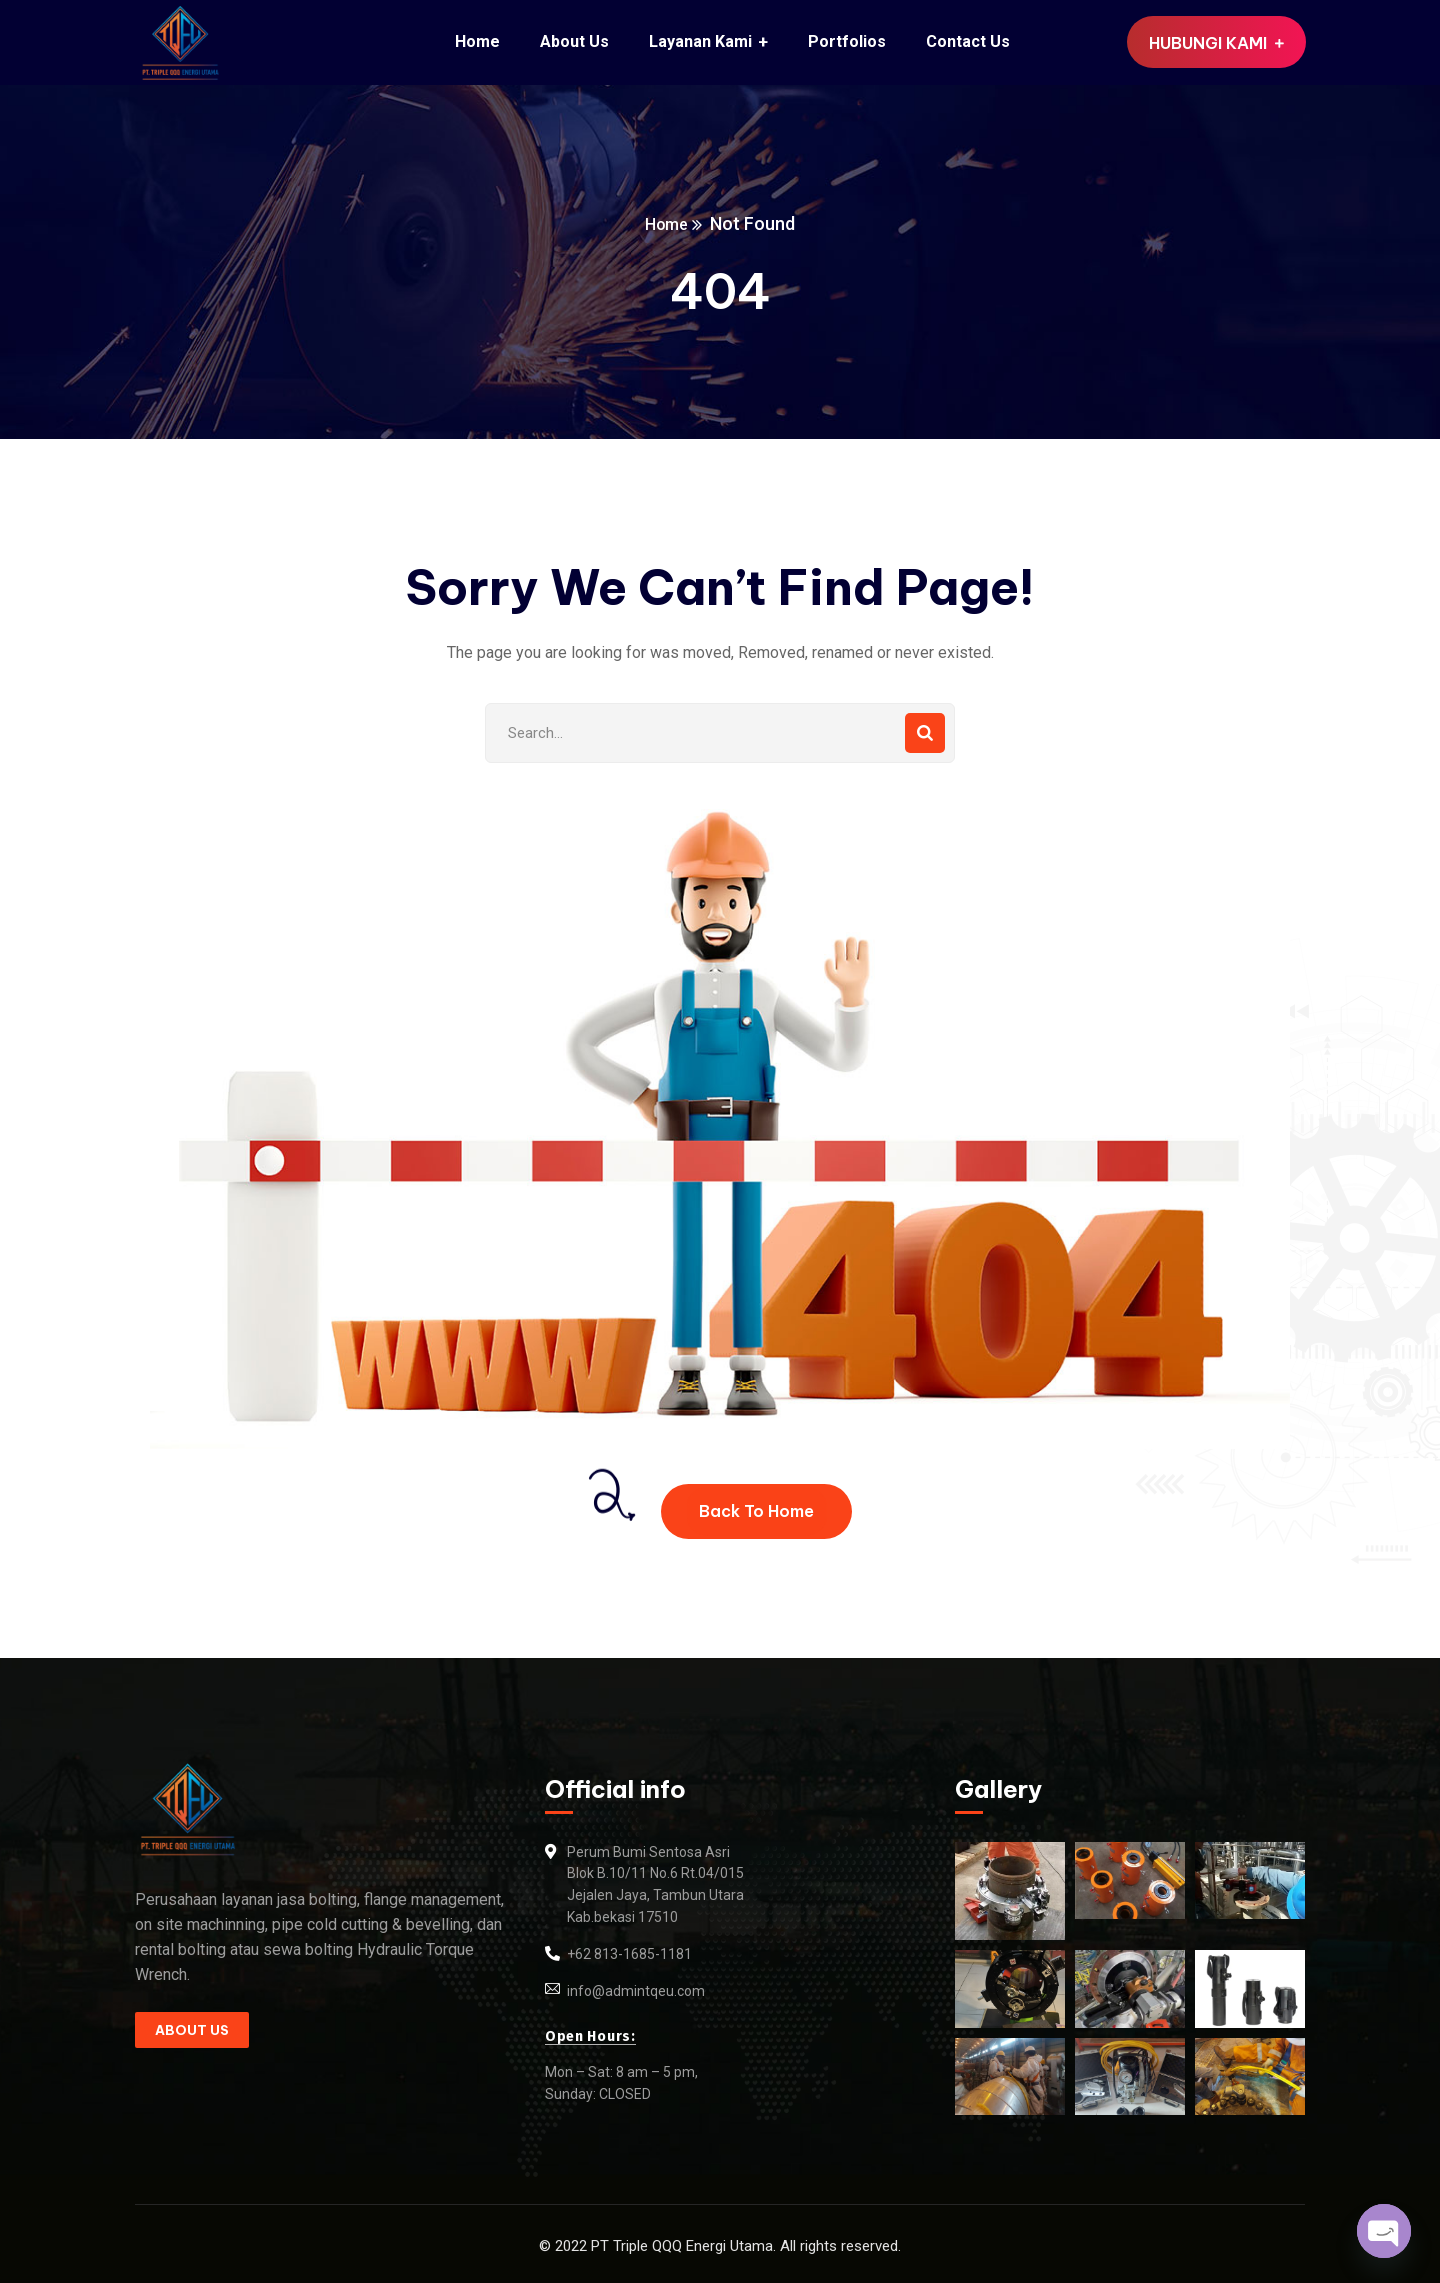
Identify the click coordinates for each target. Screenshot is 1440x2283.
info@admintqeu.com (636, 1991)
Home (667, 223)
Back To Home (756, 1511)
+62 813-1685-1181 (629, 1954)
